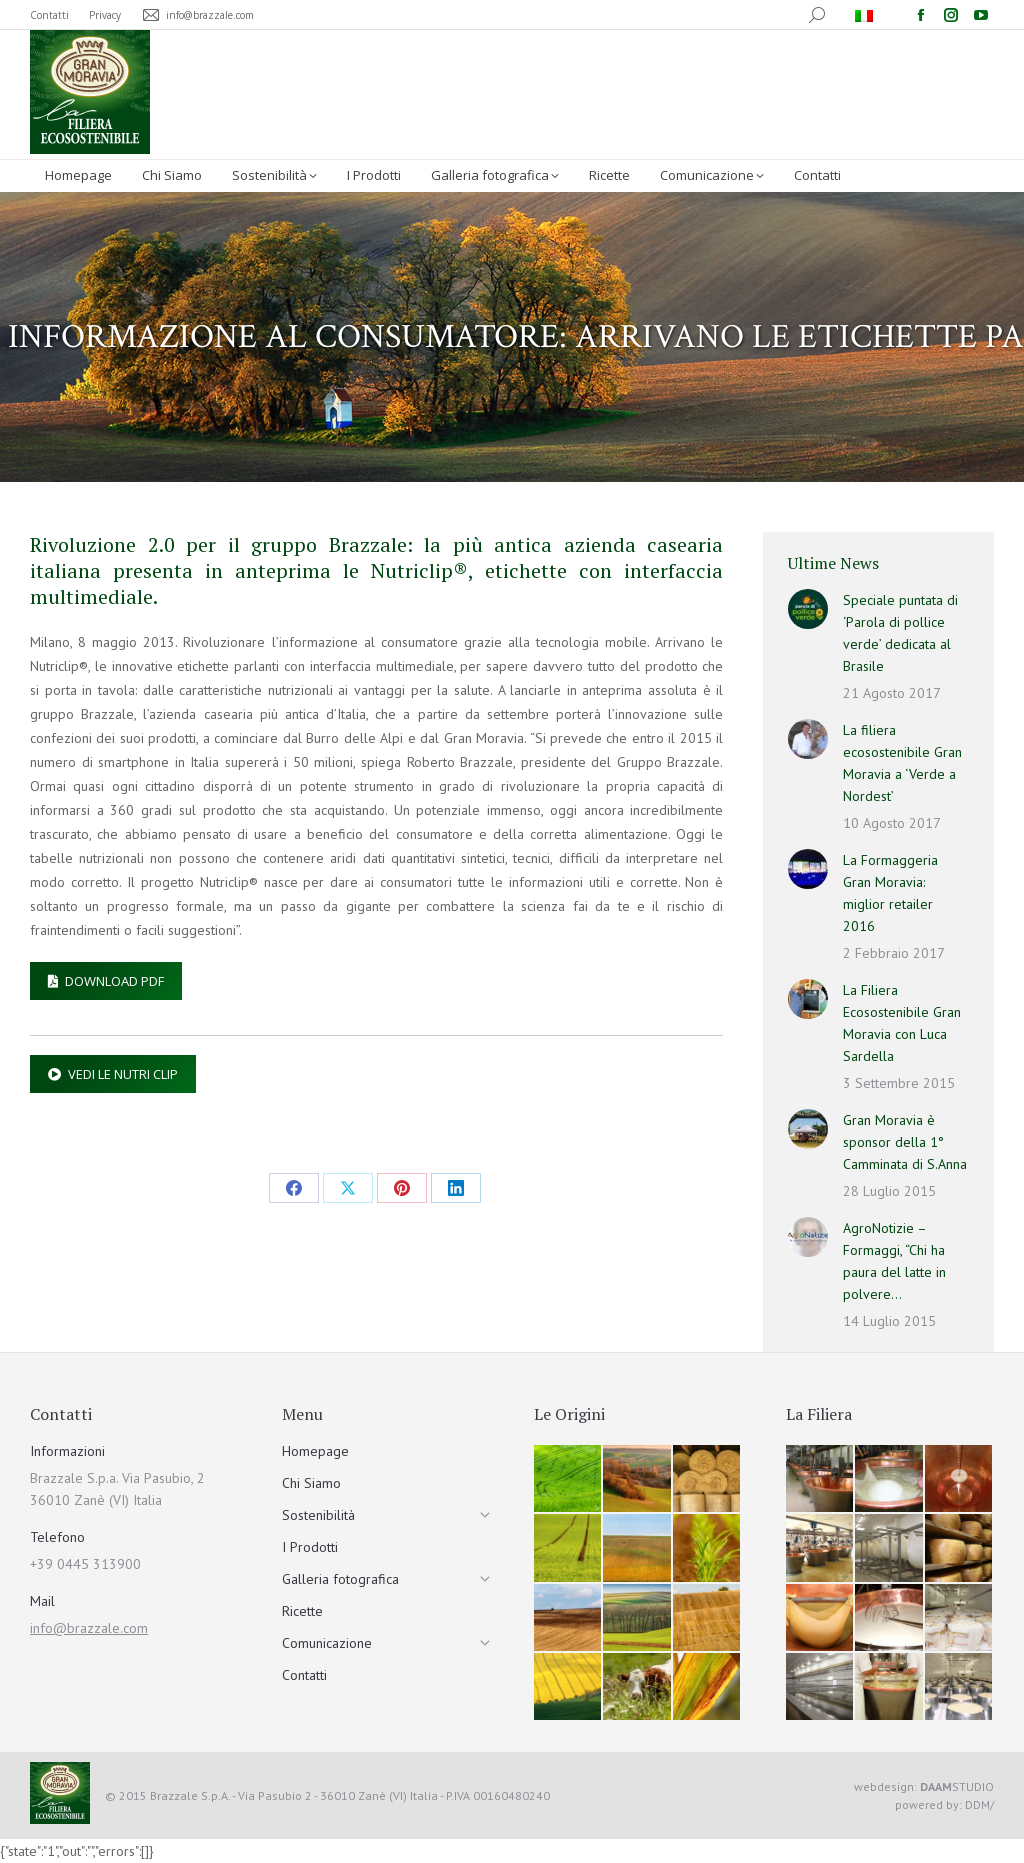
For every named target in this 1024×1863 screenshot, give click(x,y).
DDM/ (979, 1804)
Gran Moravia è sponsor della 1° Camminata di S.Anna (905, 1142)
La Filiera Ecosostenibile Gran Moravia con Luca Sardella (902, 1023)
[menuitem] (866, 15)
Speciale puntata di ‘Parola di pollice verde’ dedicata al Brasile (900, 633)
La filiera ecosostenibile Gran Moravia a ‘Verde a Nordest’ (902, 763)
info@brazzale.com (89, 1628)
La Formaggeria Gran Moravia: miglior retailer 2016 (890, 893)
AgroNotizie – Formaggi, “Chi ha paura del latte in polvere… (894, 1261)
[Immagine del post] (808, 609)
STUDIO (957, 1786)
